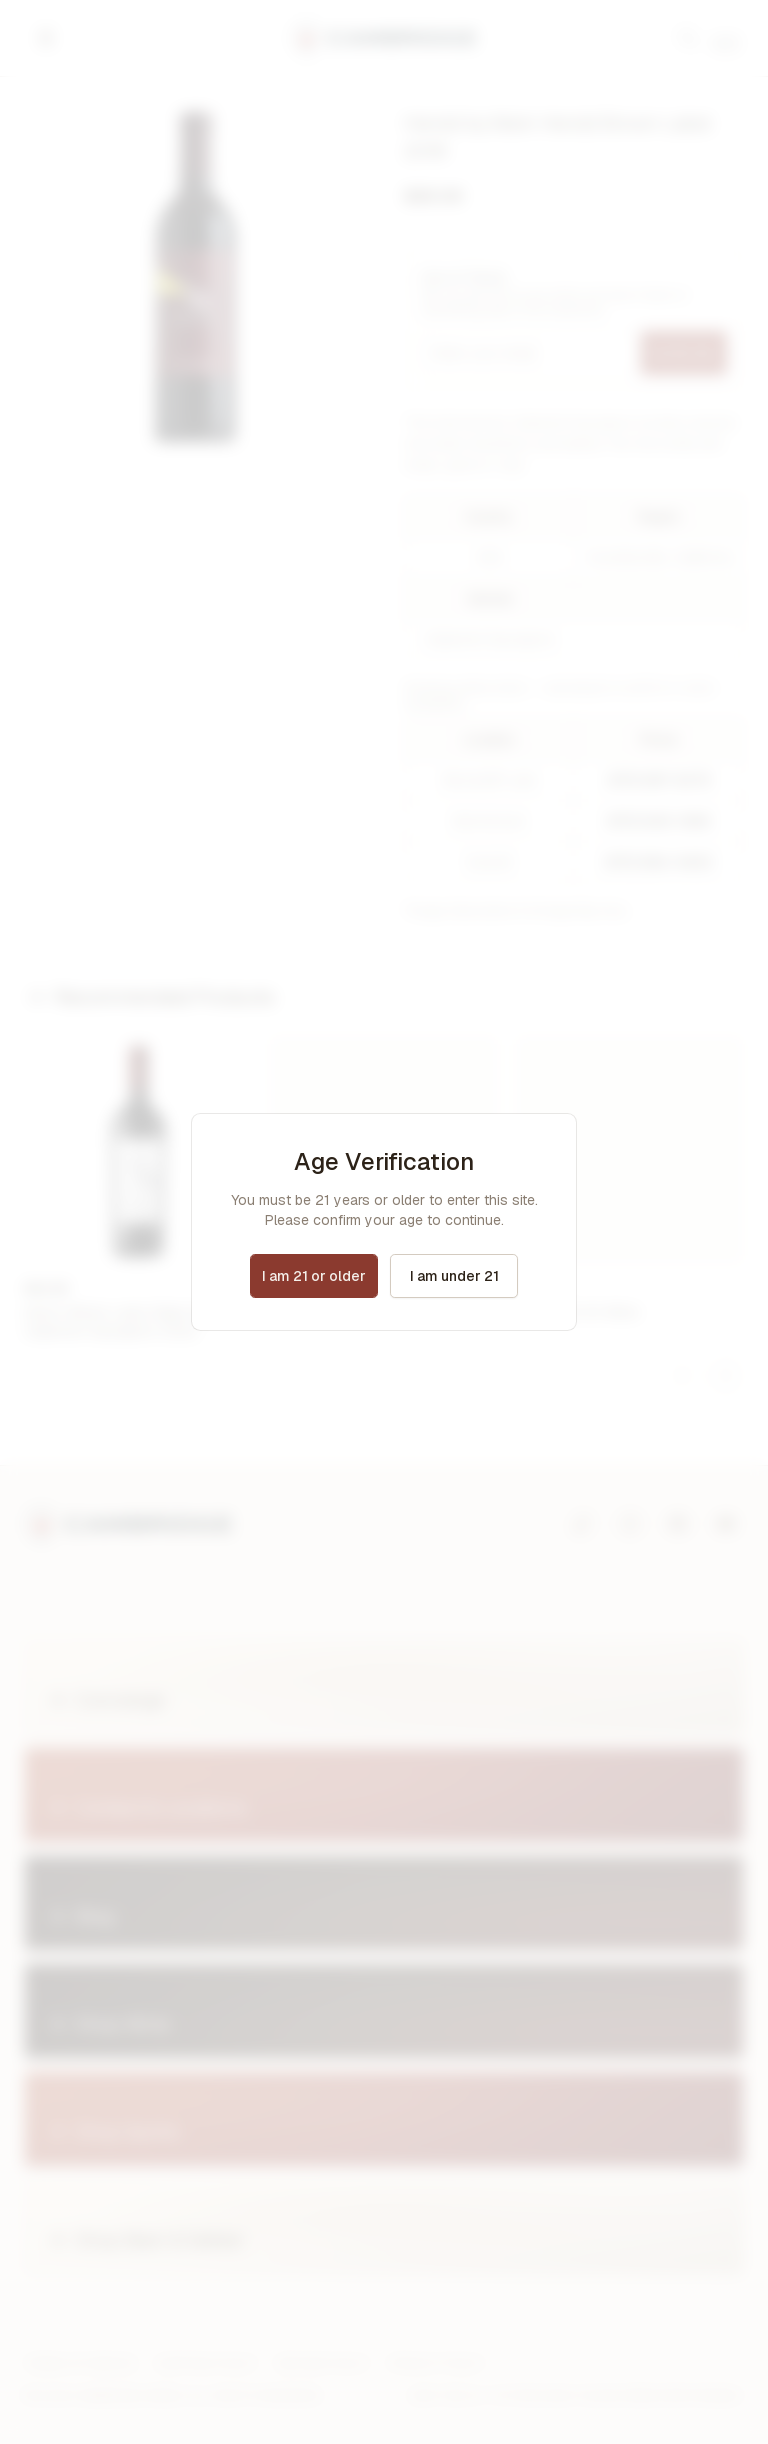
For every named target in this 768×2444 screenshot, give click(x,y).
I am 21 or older (314, 1276)
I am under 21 (454, 1276)
